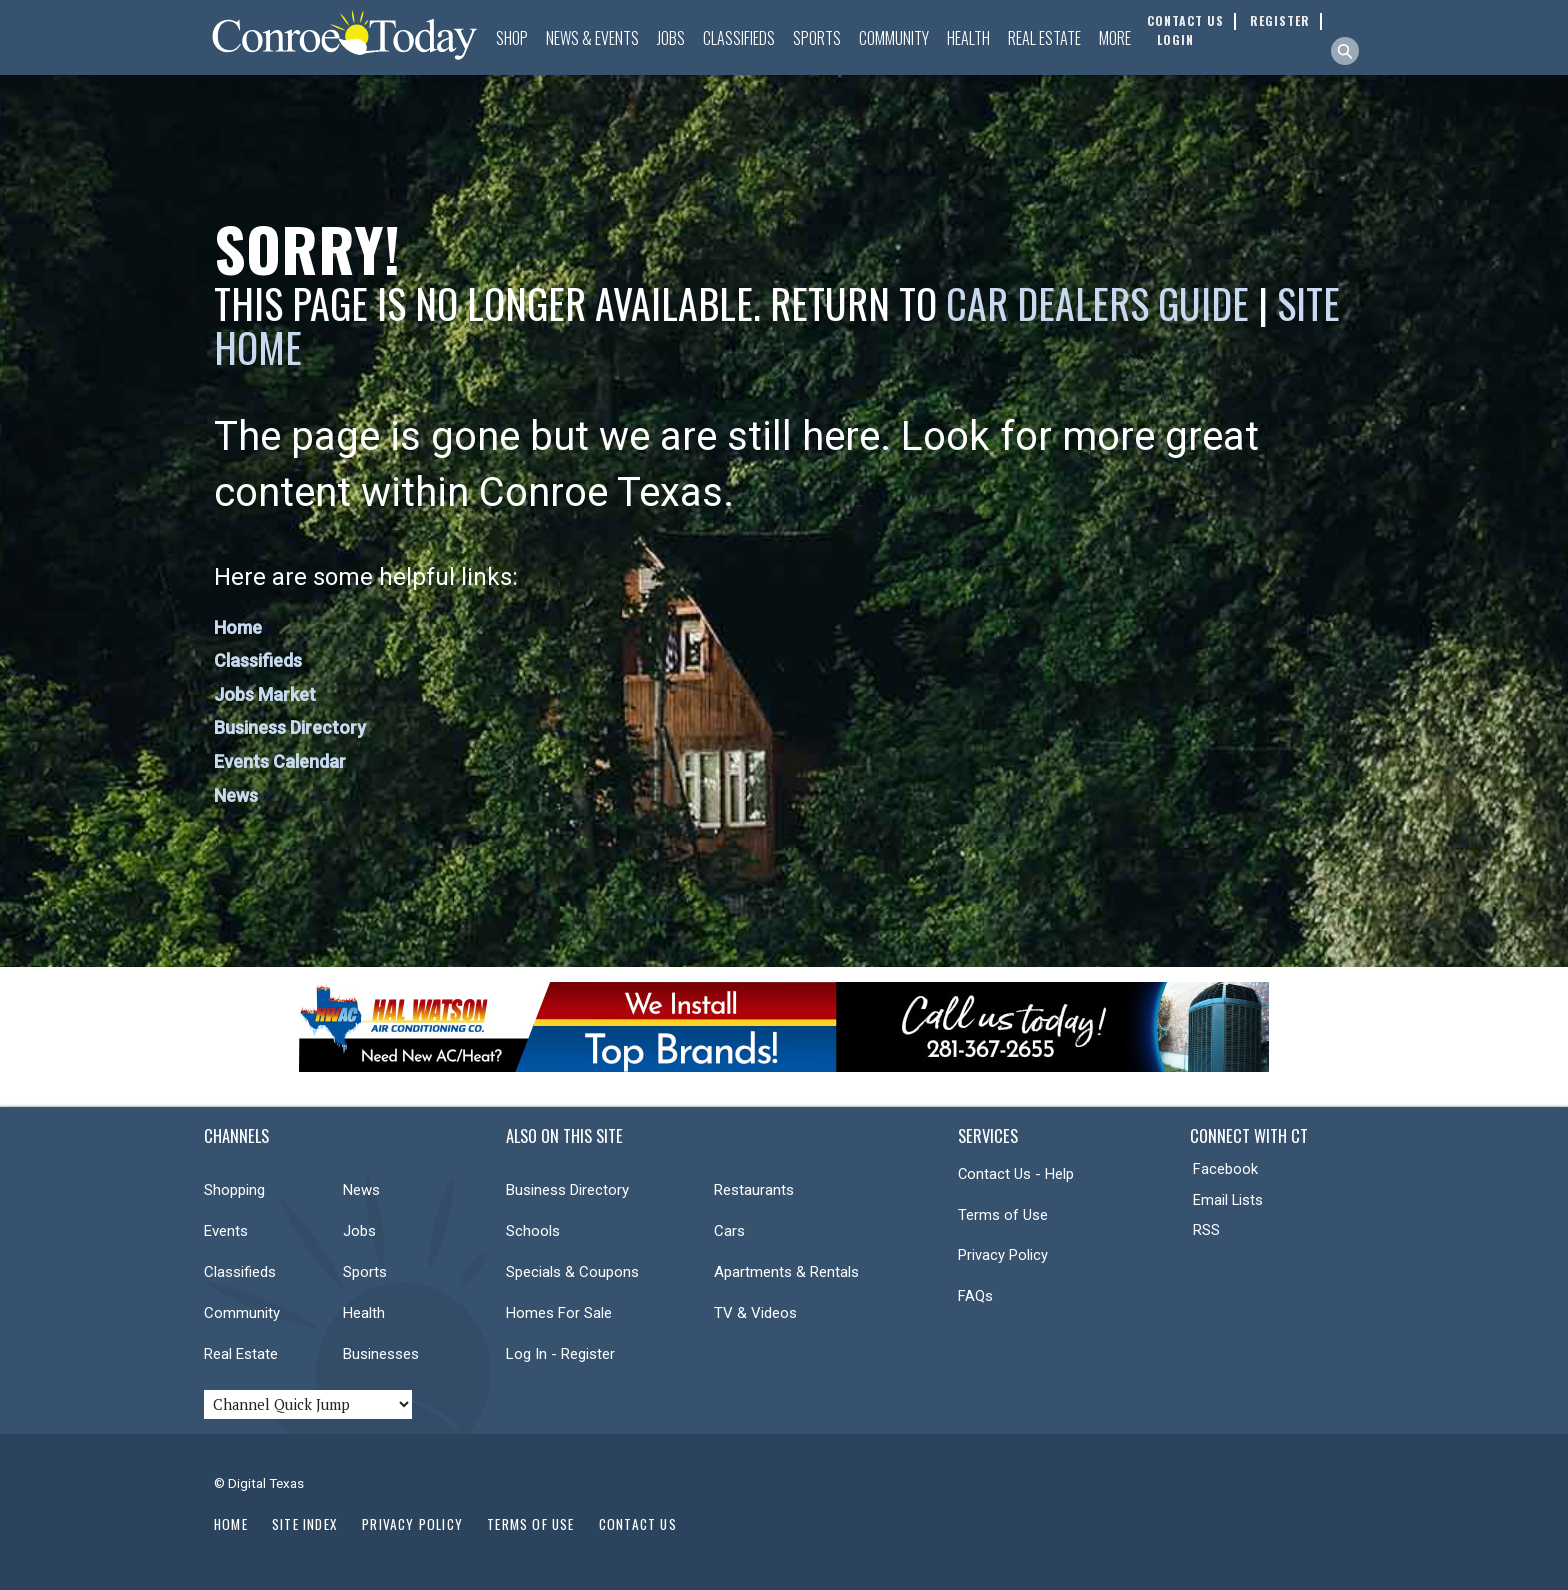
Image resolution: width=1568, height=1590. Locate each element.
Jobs (671, 38)
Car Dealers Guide (1097, 303)
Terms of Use (1003, 1215)
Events (226, 1231)
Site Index (305, 1524)
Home (238, 627)
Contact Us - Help (1016, 1174)
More (1115, 38)
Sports (817, 38)
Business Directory (290, 727)
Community (894, 38)
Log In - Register (560, 1354)
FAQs (975, 1296)
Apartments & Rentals (786, 1272)
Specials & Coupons (572, 1272)
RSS (1206, 1230)
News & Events (592, 38)
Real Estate (1044, 38)
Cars (729, 1231)
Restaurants (754, 1190)
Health (968, 38)
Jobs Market (265, 694)
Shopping (234, 1190)
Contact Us (638, 1524)
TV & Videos (755, 1313)
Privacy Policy (1003, 1255)
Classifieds (739, 38)
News (236, 795)
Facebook (1225, 1169)
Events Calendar (280, 761)
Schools (533, 1231)
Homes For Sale (559, 1313)
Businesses (381, 1354)
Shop (512, 38)
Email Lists (1228, 1200)
